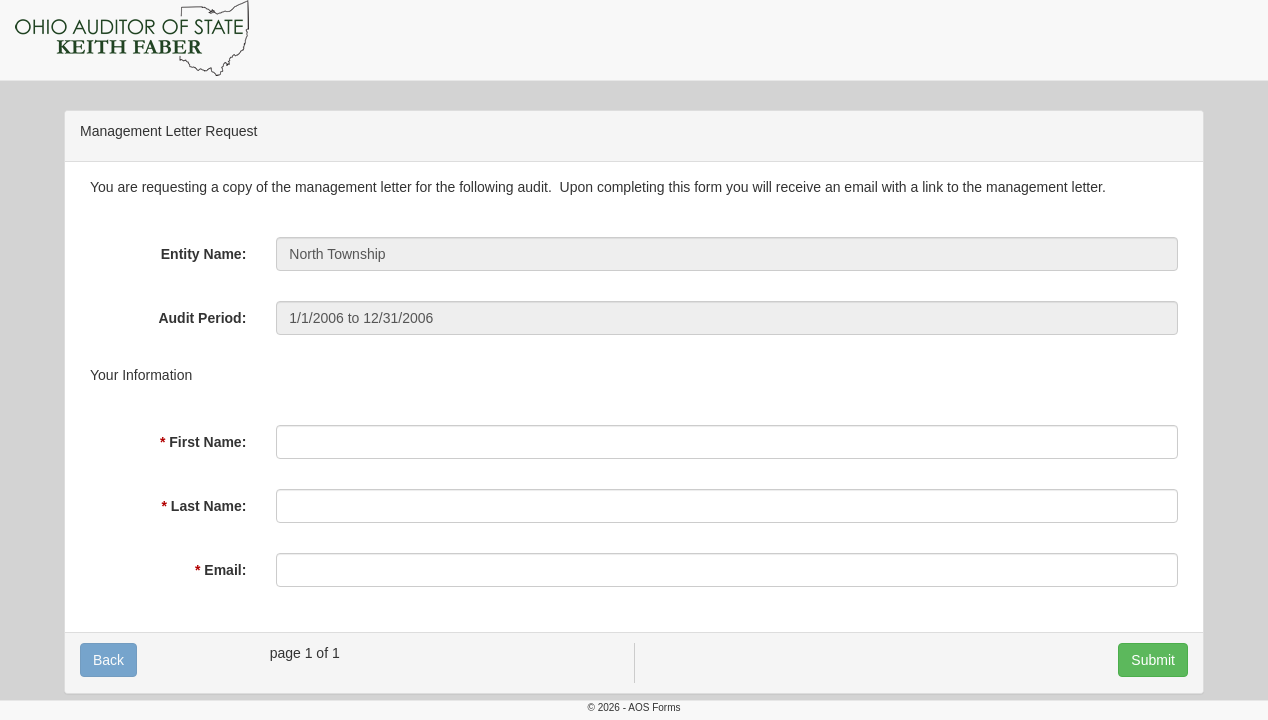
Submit (1153, 660)
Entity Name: (204, 254)
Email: (225, 570)
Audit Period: (202, 318)
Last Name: (208, 506)
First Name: (207, 442)
